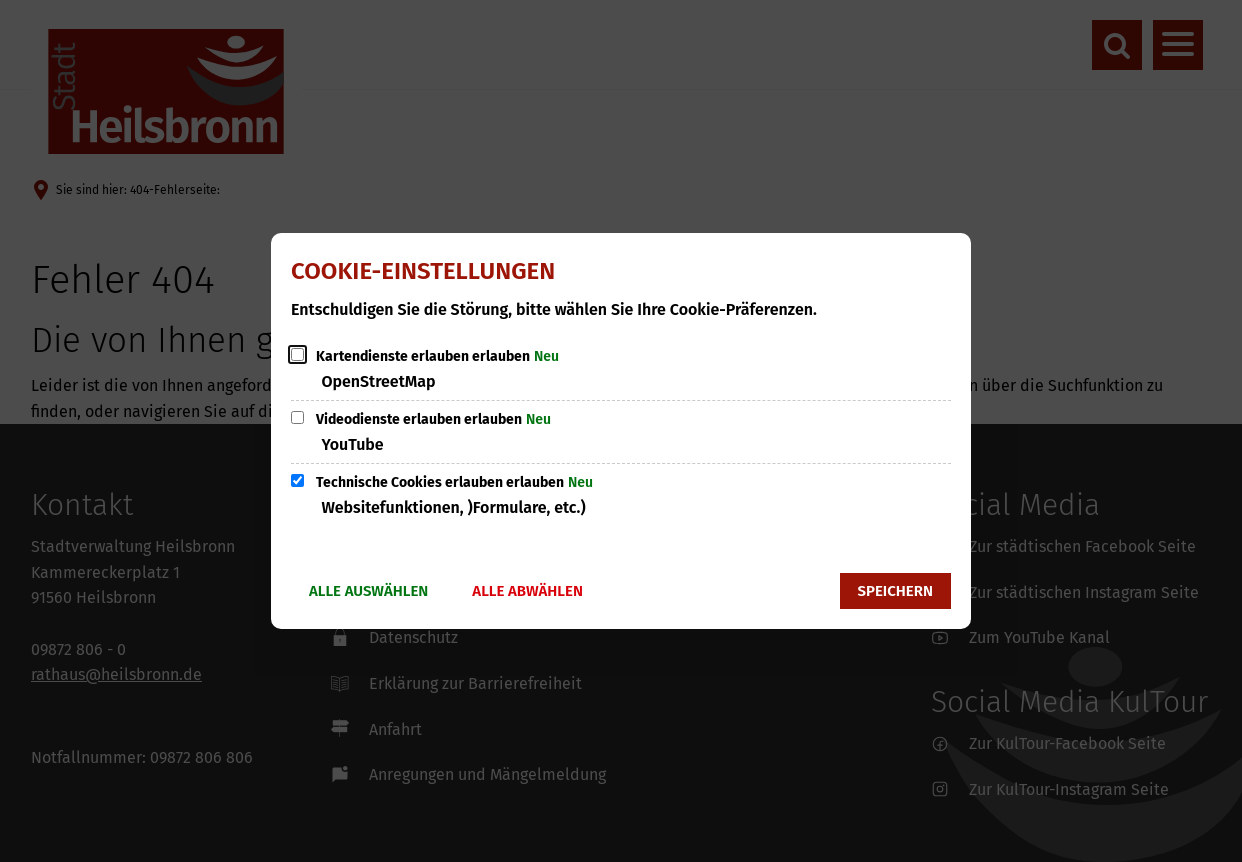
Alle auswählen (368, 591)
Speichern (895, 591)
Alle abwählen (527, 591)
